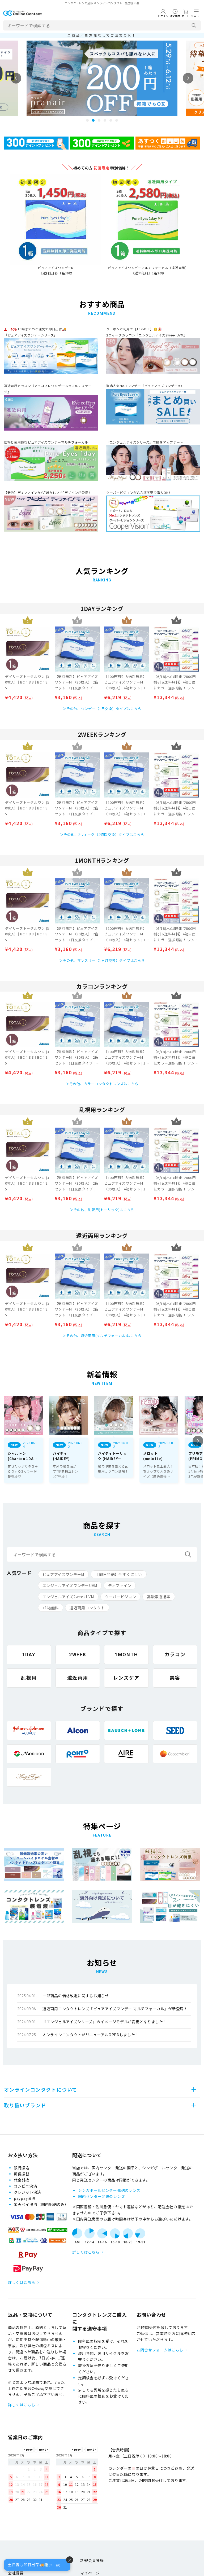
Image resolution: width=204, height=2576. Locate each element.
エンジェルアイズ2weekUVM (68, 1596)
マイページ (90, 2572)
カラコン (175, 1654)
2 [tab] (93, 120)
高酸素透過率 (158, 1596)
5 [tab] (110, 120)
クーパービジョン (120, 1596)
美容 (175, 1678)
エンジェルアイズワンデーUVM (69, 1585)
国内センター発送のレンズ (101, 2196)
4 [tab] (105, 120)
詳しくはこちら (21, 2282)
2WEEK (77, 1654)
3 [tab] (99, 120)
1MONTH (126, 1654)
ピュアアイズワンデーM (63, 1574)
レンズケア (126, 1678)
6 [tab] (116, 120)
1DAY (29, 1654)
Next (188, 78)
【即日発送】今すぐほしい (118, 1574)
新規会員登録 (92, 2560)
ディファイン (119, 1585)
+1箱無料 (50, 1607)
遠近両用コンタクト (87, 1607)
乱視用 (29, 1678)
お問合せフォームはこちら (160, 2349)
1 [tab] (87, 120)
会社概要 (16, 2572)
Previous (16, 78)
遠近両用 (77, 1678)
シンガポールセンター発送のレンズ (109, 2190)
